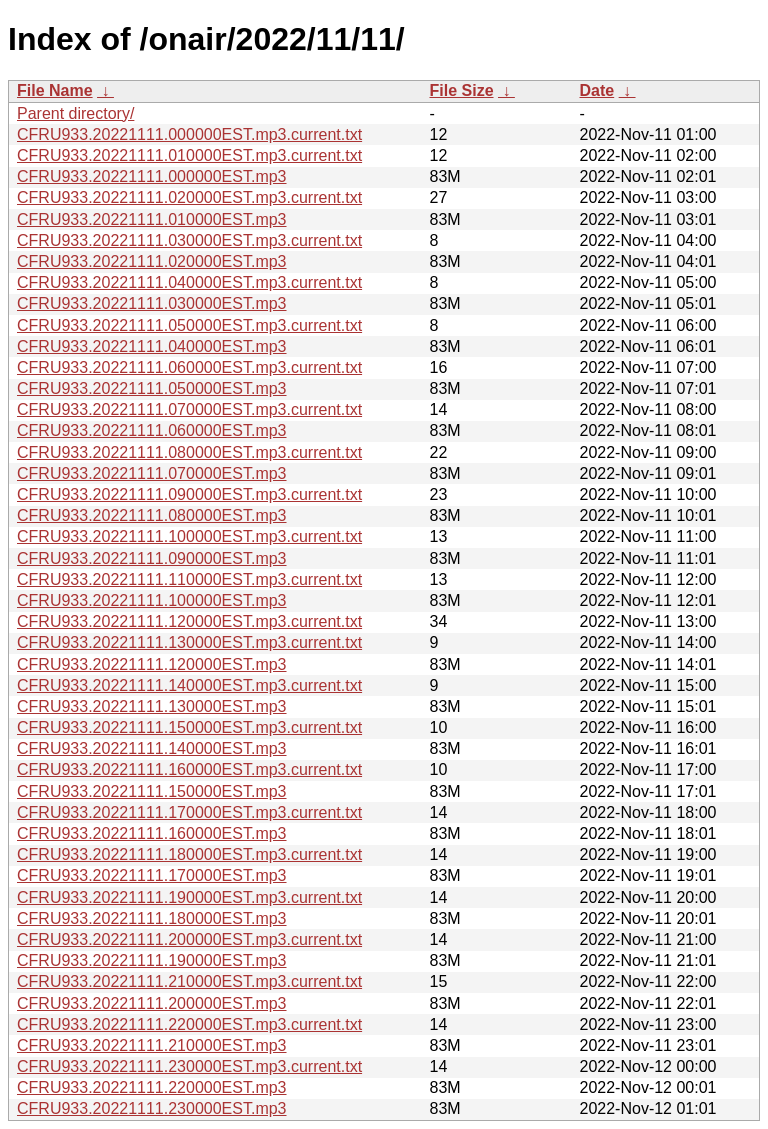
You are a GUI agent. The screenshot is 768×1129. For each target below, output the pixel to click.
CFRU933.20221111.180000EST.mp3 (152, 918)
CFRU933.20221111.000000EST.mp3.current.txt (189, 134)
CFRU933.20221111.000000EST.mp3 (152, 176)
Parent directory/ (75, 113)
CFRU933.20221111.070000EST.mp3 (152, 473)
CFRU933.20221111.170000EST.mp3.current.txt (189, 812)
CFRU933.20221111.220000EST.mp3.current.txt (189, 1024)
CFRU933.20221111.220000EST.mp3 (152, 1087)
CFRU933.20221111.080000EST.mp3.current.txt (189, 452)
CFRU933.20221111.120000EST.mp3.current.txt (189, 621)
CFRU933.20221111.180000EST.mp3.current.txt (189, 854)
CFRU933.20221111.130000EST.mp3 (152, 706)
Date (597, 90)
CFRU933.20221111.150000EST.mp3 (152, 791)
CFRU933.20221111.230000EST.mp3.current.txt (189, 1066)
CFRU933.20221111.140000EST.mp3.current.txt (189, 685)
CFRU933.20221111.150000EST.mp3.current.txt (189, 727)
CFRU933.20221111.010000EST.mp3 (152, 219)
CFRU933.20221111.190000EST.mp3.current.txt (189, 897)
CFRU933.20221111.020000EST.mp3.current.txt (189, 197)
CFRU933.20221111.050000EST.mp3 (152, 388)
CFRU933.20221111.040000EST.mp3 (152, 346)
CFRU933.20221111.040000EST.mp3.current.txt (189, 282)
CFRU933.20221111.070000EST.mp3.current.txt (189, 409)
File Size (462, 90)
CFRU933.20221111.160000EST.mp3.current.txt (189, 769)
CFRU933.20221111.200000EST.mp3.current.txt (189, 939)
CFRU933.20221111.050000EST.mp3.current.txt (189, 325)
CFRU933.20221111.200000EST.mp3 (152, 1003)
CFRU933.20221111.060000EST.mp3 (152, 430)
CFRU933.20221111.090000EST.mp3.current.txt (189, 494)
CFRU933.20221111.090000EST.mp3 (152, 558)
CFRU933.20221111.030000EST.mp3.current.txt (189, 240)
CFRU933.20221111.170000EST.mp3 (152, 875)
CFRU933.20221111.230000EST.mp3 (152, 1108)
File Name (55, 90)
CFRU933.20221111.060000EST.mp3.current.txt (189, 367)
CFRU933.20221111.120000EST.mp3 (152, 664)
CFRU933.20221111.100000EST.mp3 (152, 600)
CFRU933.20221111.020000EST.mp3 (152, 261)
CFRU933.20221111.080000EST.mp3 (152, 515)
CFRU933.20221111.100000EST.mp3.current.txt (189, 536)
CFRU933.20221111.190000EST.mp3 (152, 960)
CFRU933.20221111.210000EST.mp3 (152, 1045)
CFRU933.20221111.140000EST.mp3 (152, 748)
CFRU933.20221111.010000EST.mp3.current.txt (189, 155)
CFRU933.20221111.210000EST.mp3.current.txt (189, 981)
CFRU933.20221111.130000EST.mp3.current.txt (189, 642)
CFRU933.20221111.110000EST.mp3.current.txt (189, 579)
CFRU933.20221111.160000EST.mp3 (152, 833)
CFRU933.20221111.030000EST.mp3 (152, 303)
